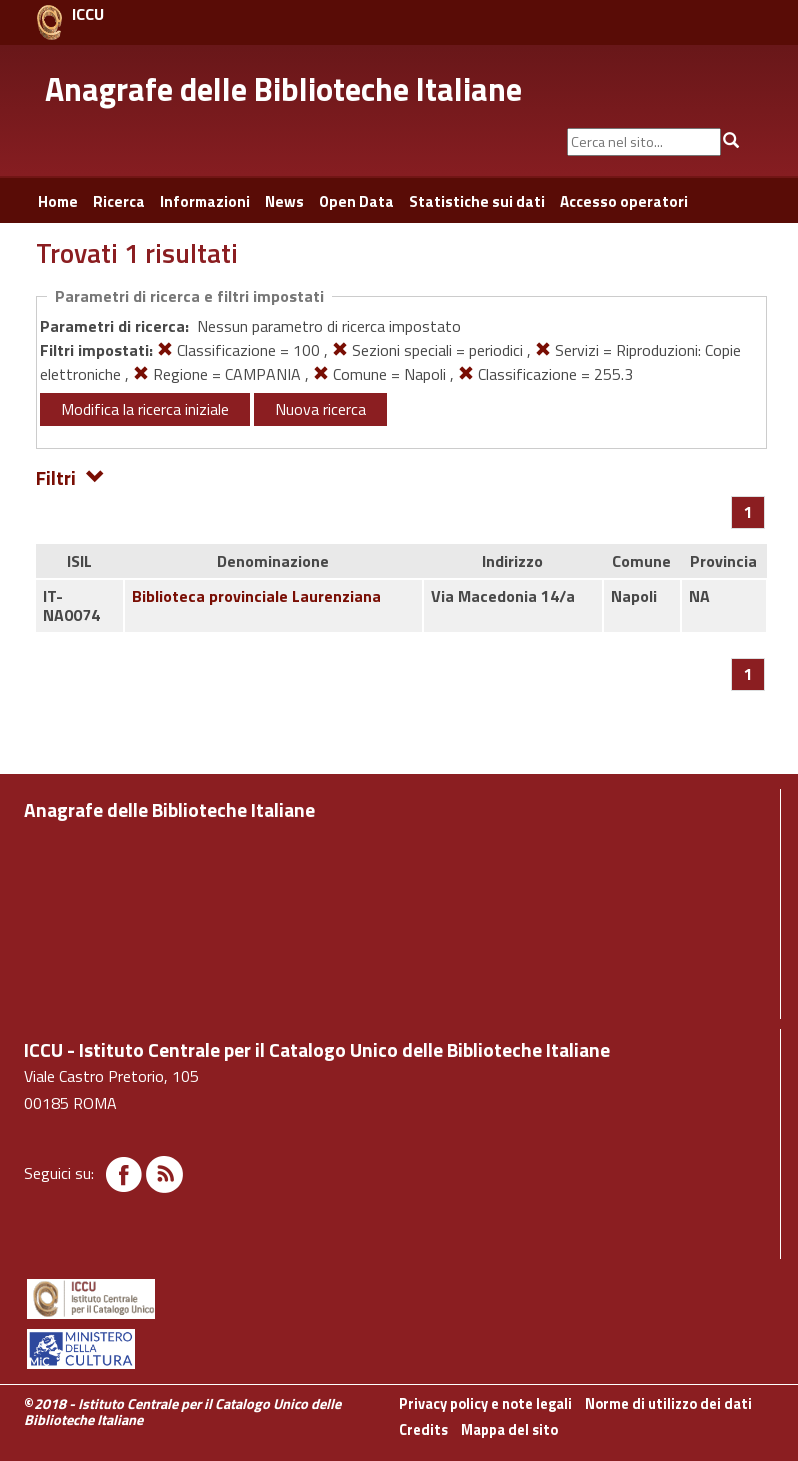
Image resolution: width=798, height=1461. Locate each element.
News (284, 201)
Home (58, 201)
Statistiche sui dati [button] (477, 201)
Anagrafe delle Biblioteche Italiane (283, 89)
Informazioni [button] (205, 201)
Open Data (356, 201)
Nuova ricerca (320, 409)
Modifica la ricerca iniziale (145, 409)
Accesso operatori (624, 201)
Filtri (70, 476)
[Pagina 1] (748, 512)
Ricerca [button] (119, 201)
